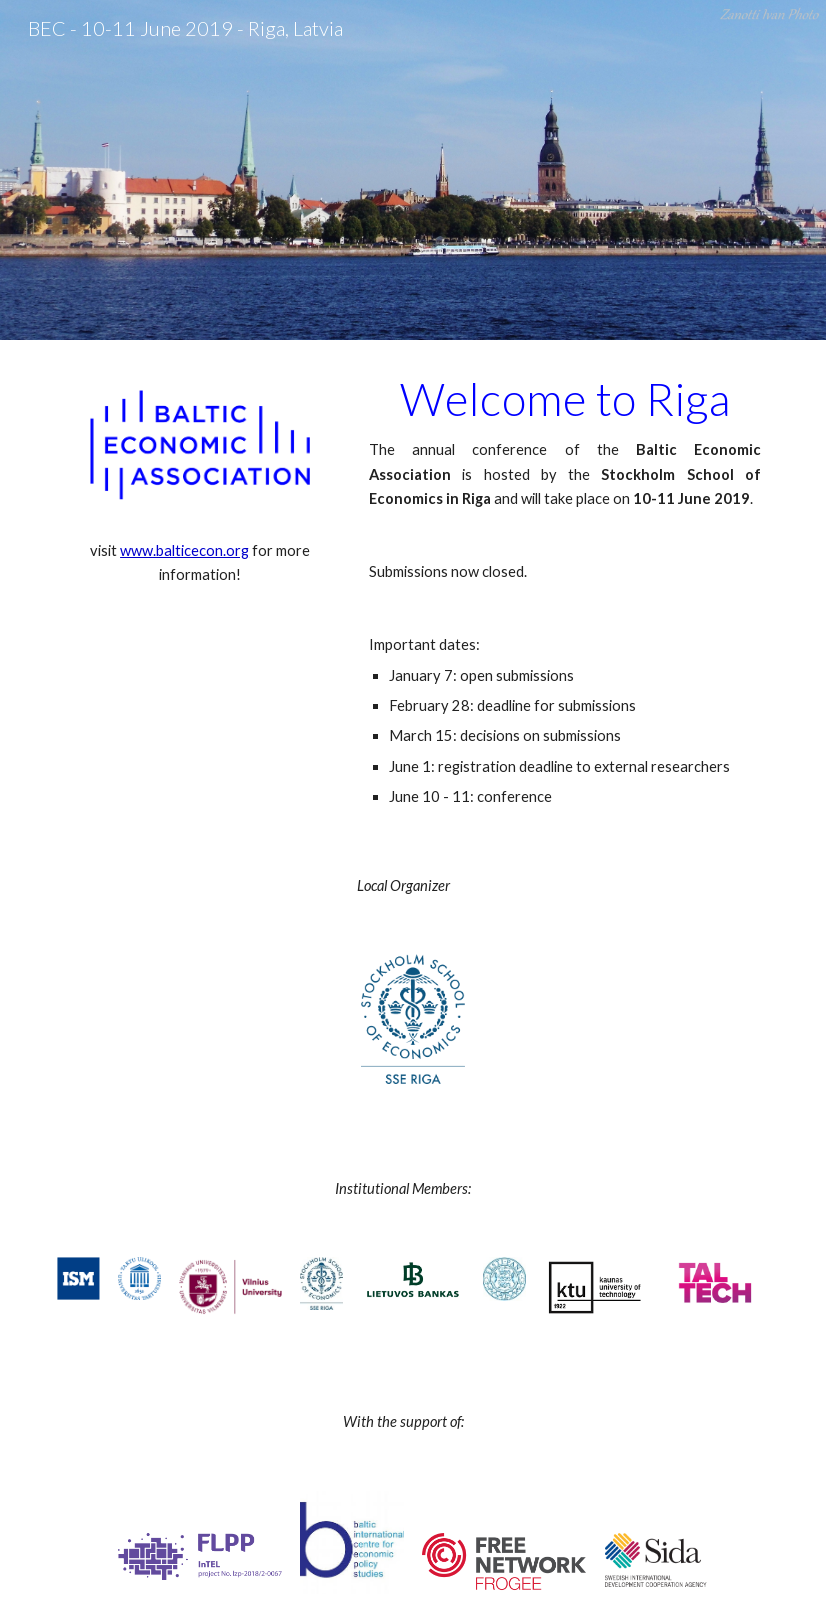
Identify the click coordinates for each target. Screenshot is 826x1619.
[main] (200, 563)
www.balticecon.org (184, 550)
